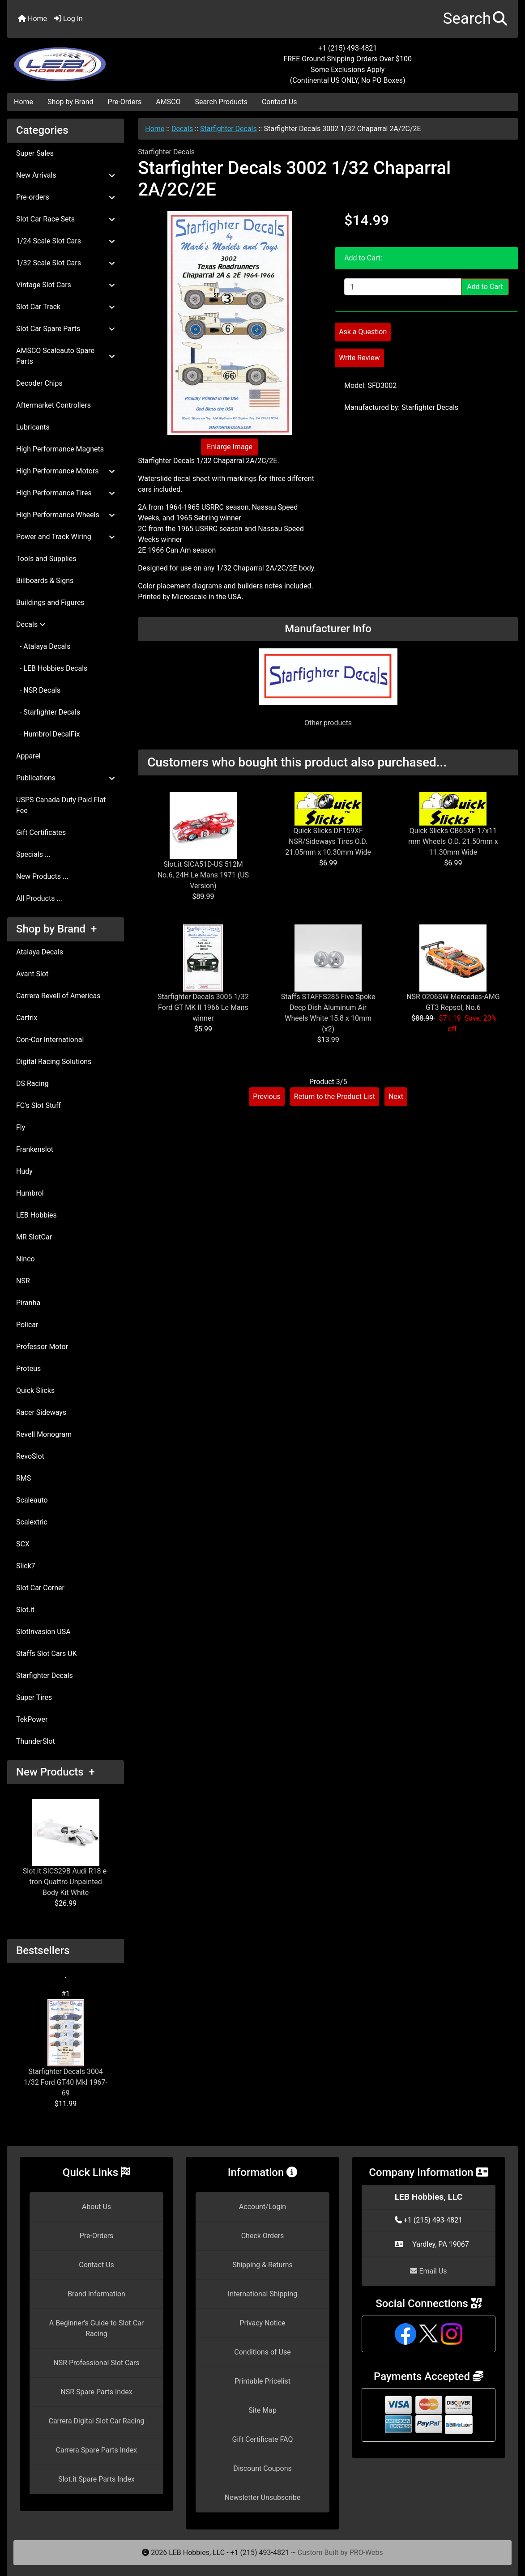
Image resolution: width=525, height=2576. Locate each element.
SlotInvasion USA (43, 1631)
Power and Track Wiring (65, 536)
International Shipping (262, 2294)
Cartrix (26, 1017)
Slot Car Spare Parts (65, 328)
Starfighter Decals (44, 1675)
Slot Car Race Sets (65, 219)
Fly (20, 1127)
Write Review (359, 357)
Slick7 (25, 1566)
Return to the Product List (334, 1096)
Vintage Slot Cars (65, 285)
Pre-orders (65, 197)
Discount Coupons (262, 2468)
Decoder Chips (39, 383)
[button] (475, 19)
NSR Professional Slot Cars (96, 2363)
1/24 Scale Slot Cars (65, 241)
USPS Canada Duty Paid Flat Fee (61, 805)
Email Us (428, 2271)
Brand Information (96, 2294)
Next (395, 1096)
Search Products (221, 102)
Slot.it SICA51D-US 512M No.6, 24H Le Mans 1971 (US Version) (203, 875)
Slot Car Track (65, 306)
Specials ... (33, 854)
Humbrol (30, 1193)
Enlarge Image (229, 447)
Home (32, 18)
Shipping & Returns (262, 2265)
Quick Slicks (35, 1390)
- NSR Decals (38, 690)
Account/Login (262, 2206)
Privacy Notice (262, 2323)
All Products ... (39, 898)
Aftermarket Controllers (53, 405)
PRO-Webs (366, 2552)
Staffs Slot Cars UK (46, 1653)
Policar (27, 1324)
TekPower (31, 1719)
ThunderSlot (35, 1741)
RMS (23, 1478)
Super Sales (35, 153)
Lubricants (33, 427)
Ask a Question (363, 332)
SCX (23, 1544)
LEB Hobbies (36, 1215)
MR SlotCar (34, 1237)
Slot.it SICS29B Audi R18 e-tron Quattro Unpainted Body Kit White (66, 1848)
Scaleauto (32, 1500)
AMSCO (168, 102)
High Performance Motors (65, 471)
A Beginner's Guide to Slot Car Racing (96, 2328)
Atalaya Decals (39, 952)
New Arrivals (65, 175)
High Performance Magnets (60, 449)
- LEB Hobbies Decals (51, 668)
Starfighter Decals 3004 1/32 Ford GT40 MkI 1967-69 (65, 2048)
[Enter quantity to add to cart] (402, 286)
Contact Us (279, 102)
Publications (65, 778)
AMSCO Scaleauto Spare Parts (65, 356)
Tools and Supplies (46, 558)
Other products (328, 723)
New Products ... (42, 876)
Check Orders (262, 2235)
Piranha (28, 1303)
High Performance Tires (65, 493)
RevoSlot (30, 1456)
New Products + (55, 1772)
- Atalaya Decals (43, 646)
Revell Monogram (44, 1434)
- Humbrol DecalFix (48, 734)
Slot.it (25, 1609)
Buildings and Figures (50, 602)
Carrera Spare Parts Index (96, 2450)
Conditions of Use (262, 2352)
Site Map (262, 2410)
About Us (96, 2206)
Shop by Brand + (56, 929)
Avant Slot (32, 974)
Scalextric (31, 1522)
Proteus (28, 1368)
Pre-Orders (125, 102)
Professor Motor (42, 1346)
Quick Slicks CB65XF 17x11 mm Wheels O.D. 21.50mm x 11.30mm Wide (453, 841)
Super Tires (34, 1697)
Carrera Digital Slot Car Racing (96, 2421)
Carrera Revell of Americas (58, 996)
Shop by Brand (70, 102)
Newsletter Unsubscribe (263, 2497)
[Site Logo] (92, 59)
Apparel (28, 756)
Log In (68, 18)
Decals (182, 128)
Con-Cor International (50, 1039)
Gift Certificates (41, 832)
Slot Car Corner (40, 1588)
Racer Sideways (41, 1412)
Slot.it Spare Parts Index (96, 2479)
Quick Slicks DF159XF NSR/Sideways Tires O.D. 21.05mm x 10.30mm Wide (328, 841)
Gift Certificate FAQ (262, 2439)
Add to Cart (485, 286)
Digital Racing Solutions (53, 1061)
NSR (23, 1281)
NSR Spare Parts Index (96, 2392)
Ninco (25, 1259)
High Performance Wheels (65, 515)
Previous (267, 1096)
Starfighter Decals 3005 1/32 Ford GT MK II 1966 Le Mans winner (203, 1007)
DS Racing (32, 1083)
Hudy (24, 1171)
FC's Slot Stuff (38, 1105)
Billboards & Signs (44, 580)
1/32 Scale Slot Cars (65, 263)
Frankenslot (34, 1149)
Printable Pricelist (262, 2381)
